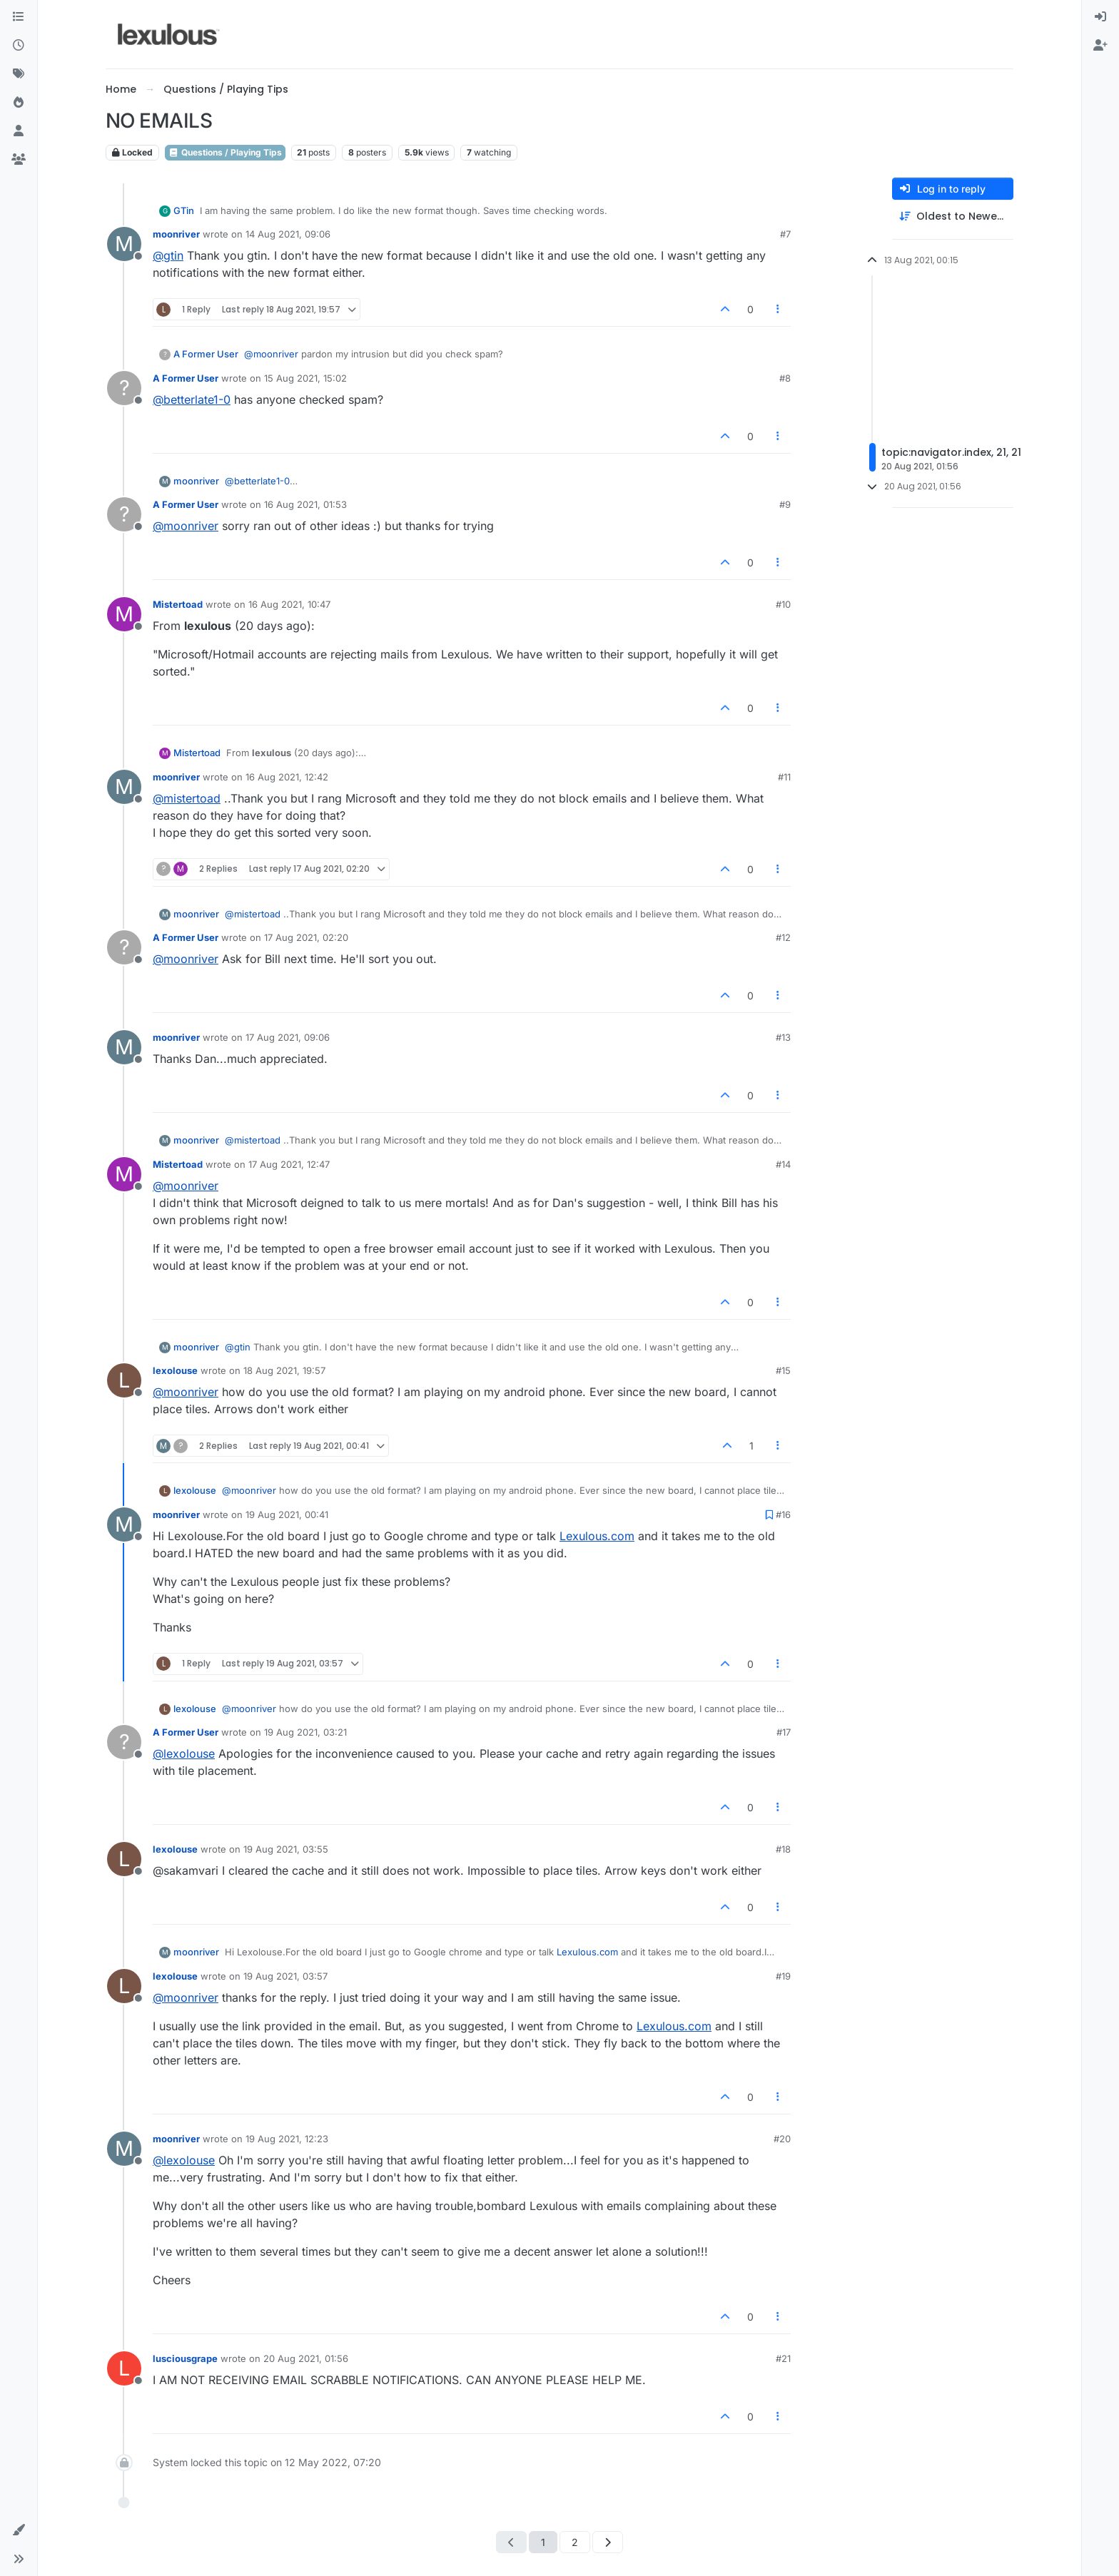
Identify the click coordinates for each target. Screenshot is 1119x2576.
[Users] (18, 131)
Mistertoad (178, 604)
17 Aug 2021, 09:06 (287, 1037)
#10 (783, 604)
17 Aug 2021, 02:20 (306, 937)
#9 (785, 504)
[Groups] (18, 159)
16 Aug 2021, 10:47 (289, 604)
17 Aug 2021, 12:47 (289, 1164)
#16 (783, 1514)
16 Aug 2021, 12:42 (286, 777)
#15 (783, 1370)
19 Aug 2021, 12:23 (286, 2138)
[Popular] (18, 102)
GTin (183, 210)
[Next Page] (607, 2542)
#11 (784, 777)
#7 (785, 234)
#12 (783, 937)
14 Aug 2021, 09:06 (287, 234)
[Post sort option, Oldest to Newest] (952, 216)
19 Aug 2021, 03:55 (285, 1849)
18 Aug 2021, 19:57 (284, 1370)
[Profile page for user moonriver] (124, 244)
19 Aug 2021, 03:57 (285, 1976)
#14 (783, 1164)
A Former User (205, 354)
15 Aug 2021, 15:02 (305, 378)
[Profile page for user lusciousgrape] (124, 2368)
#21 (783, 2358)
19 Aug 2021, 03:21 (305, 1732)
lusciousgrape (185, 2358)
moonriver (176, 234)
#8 (785, 378)
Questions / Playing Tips (225, 152)
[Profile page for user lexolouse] (124, 1380)
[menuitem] (1100, 17)
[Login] (1100, 17)
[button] (18, 2530)
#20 (782, 2138)
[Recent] (18, 45)
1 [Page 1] (543, 2542)
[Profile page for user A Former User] (124, 388)
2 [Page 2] (575, 2542)
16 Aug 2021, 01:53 (305, 504)
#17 (783, 1732)
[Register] (1100, 45)
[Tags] (18, 74)
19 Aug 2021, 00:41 (286, 1514)
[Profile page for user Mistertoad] (124, 614)
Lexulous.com (597, 1536)
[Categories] (18, 17)
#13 (783, 1037)
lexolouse (175, 1370)
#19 (783, 1976)
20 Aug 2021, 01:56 (305, 2358)
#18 (783, 1849)
